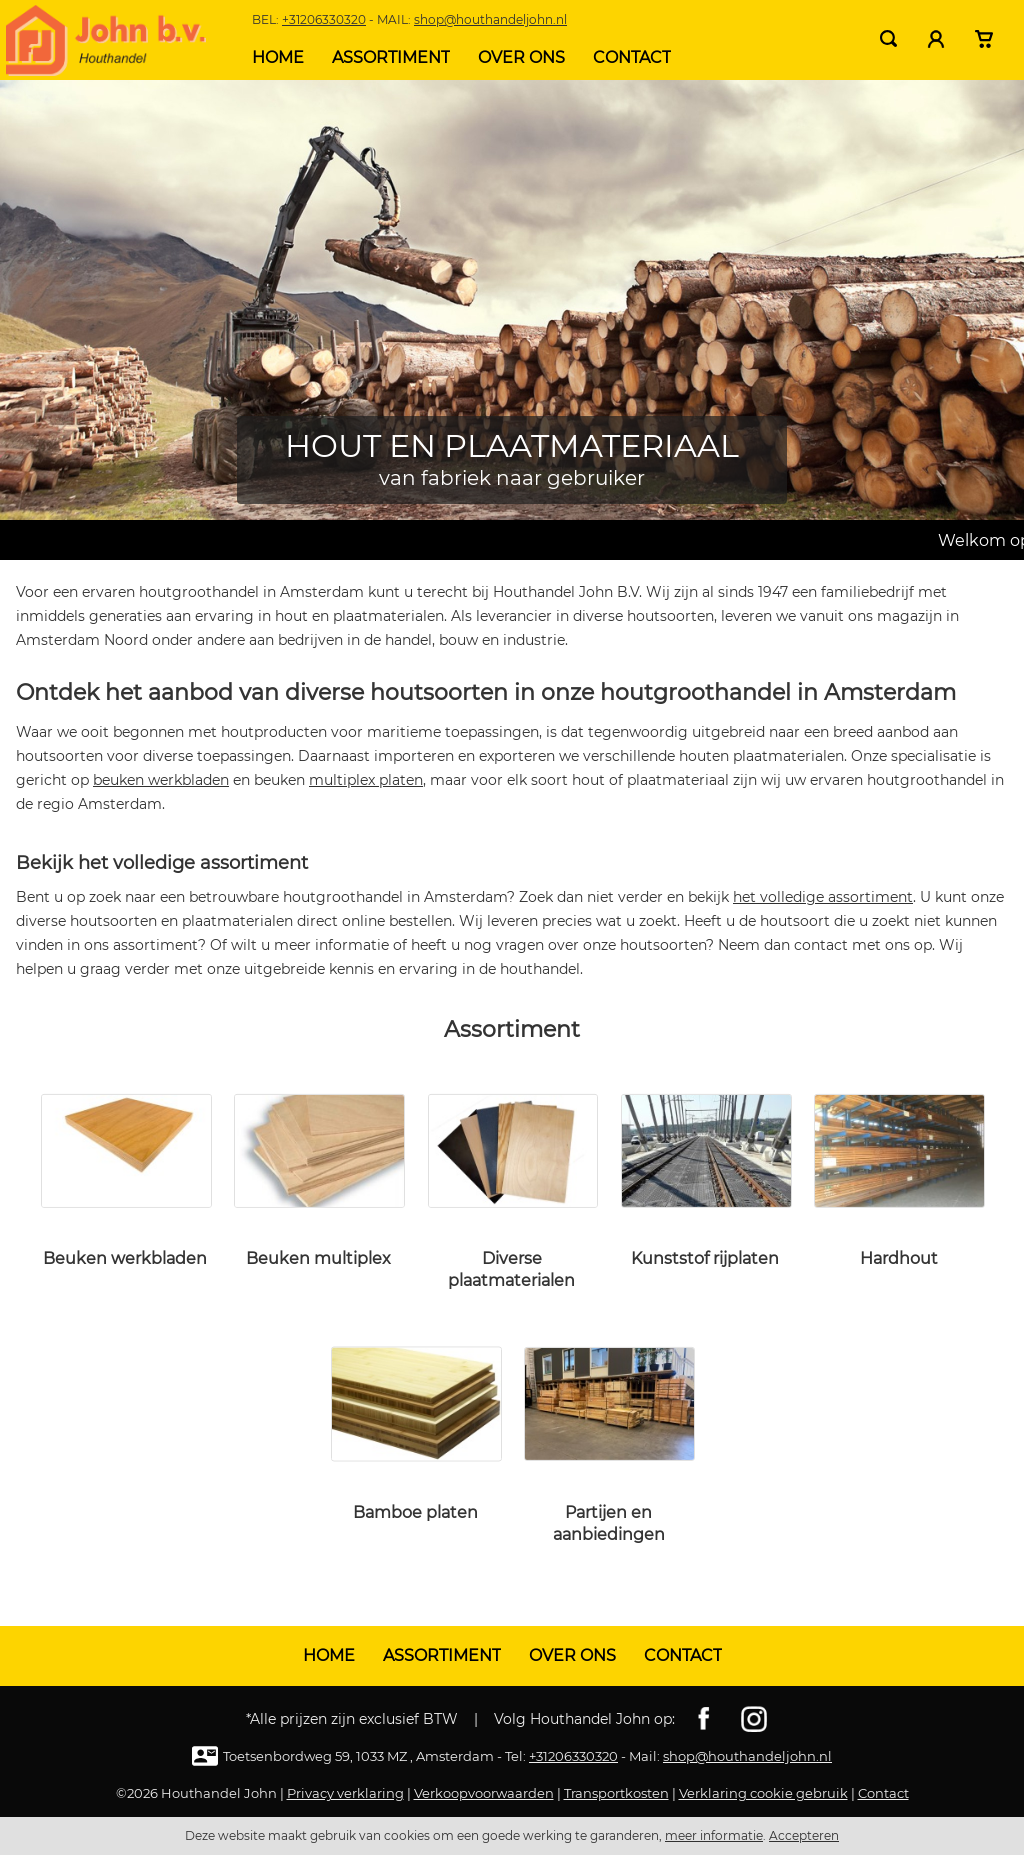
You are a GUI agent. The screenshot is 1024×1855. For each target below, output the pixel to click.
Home (278, 57)
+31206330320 (324, 19)
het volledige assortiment (823, 897)
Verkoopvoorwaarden (484, 1793)
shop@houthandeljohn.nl (490, 19)
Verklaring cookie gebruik (763, 1793)
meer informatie (714, 1835)
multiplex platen (366, 780)
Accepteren (804, 1835)
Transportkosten (616, 1793)
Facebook (704, 1719)
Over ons (521, 57)
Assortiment (391, 57)
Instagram (754, 1719)
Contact (632, 57)
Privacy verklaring (345, 1793)
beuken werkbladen (161, 780)
